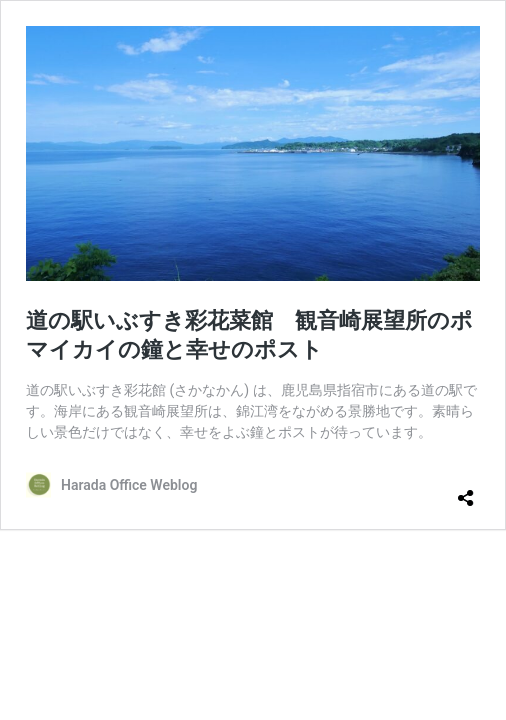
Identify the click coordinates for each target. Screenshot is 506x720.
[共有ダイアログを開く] (466, 490)
